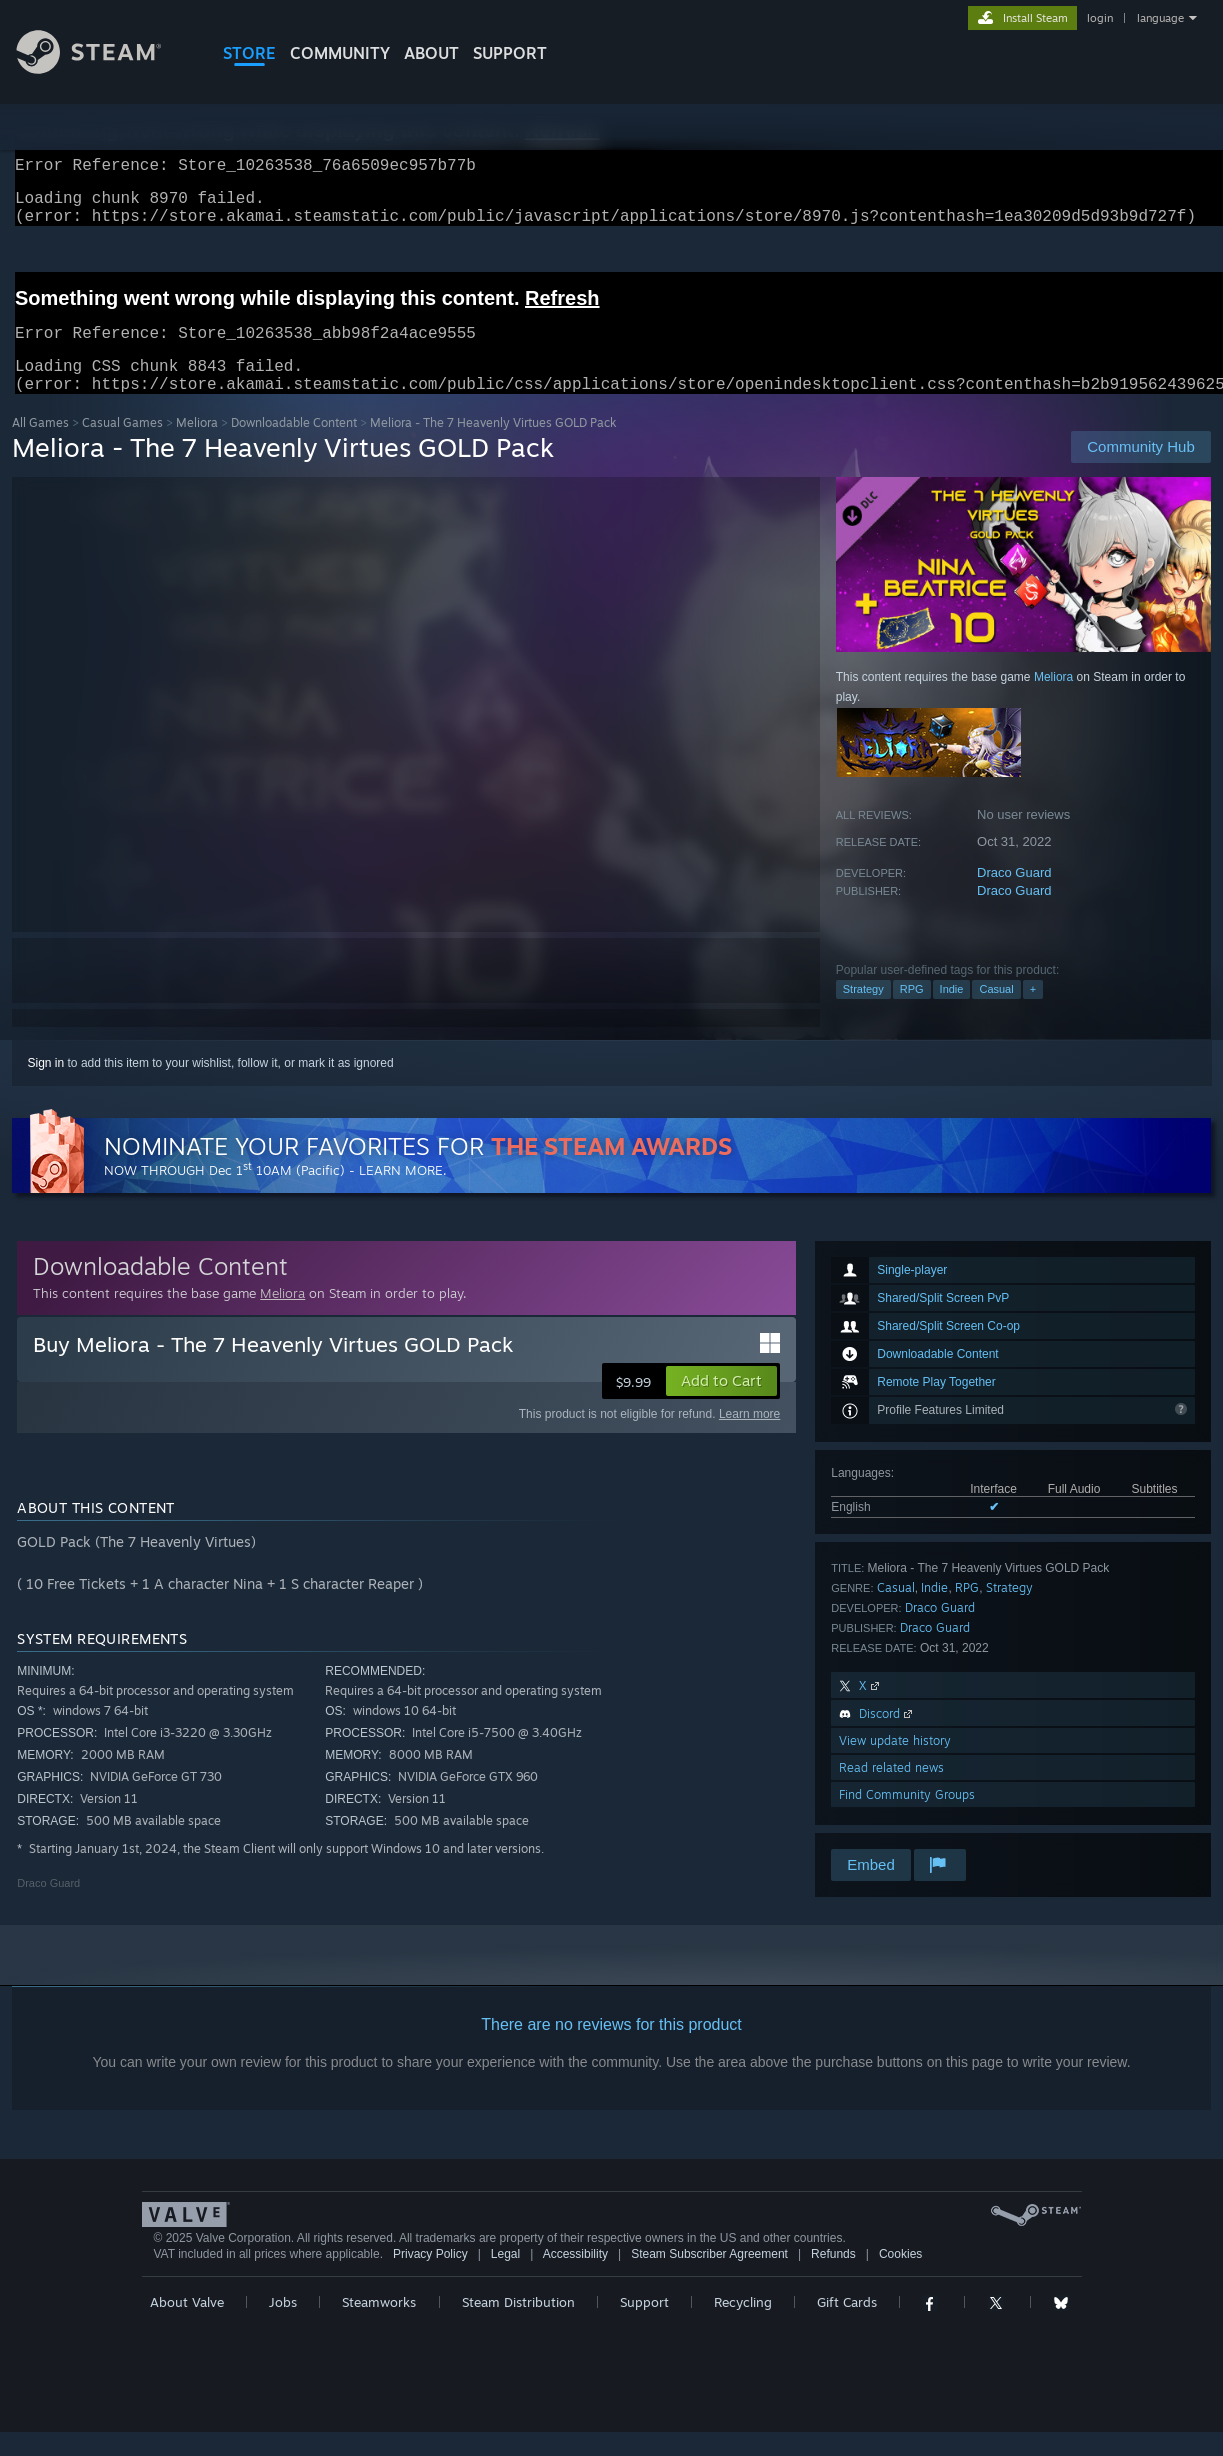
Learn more (749, 1438)
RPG (912, 1013)
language (1160, 18)
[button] (721, 1405)
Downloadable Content (294, 446)
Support (644, 2326)
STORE (249, 53)
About (431, 53)
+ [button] (1033, 1013)
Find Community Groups (907, 1818)
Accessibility (575, 2278)
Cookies (900, 2278)
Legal (505, 2278)
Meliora (197, 446)
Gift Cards (847, 2326)
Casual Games (122, 446)
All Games (40, 446)
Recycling (743, 2326)
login (1100, 18)
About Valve (187, 2326)
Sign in (46, 1087)
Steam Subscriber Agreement (709, 2278)
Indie (952, 1013)
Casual (996, 1013)
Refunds (833, 2278)
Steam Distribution (518, 2326)
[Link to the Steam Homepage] (104, 68)
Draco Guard (1014, 896)
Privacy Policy (430, 2278)
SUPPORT (510, 53)
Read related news (891, 1791)
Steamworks (379, 2326)
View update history (895, 1764)
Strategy (863, 1013)
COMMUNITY (340, 53)
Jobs (283, 2326)
